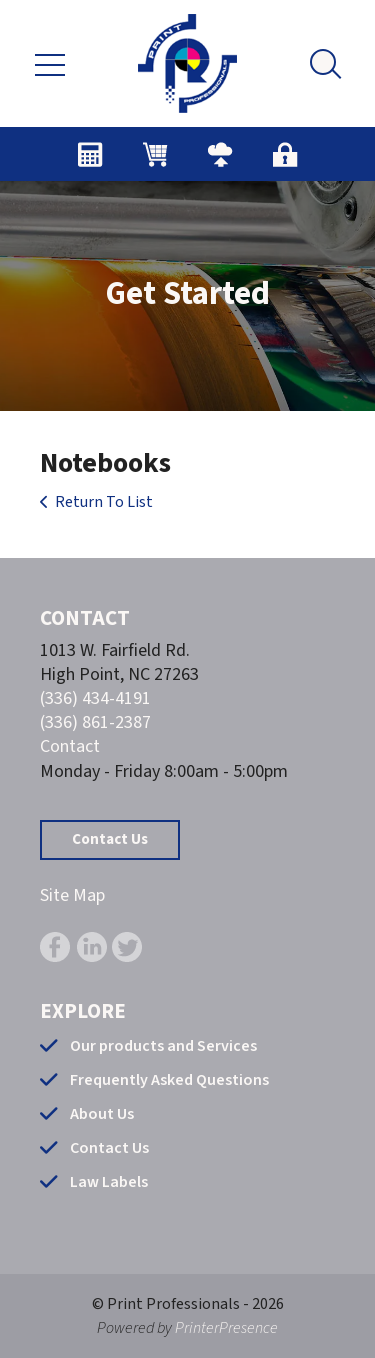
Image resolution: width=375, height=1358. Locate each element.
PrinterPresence (226, 1328)
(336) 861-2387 (95, 722)
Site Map (72, 895)
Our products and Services (163, 1046)
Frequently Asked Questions (169, 1080)
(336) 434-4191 (95, 698)
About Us (102, 1114)
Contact (70, 746)
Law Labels (109, 1182)
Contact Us (110, 839)
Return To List (104, 502)
